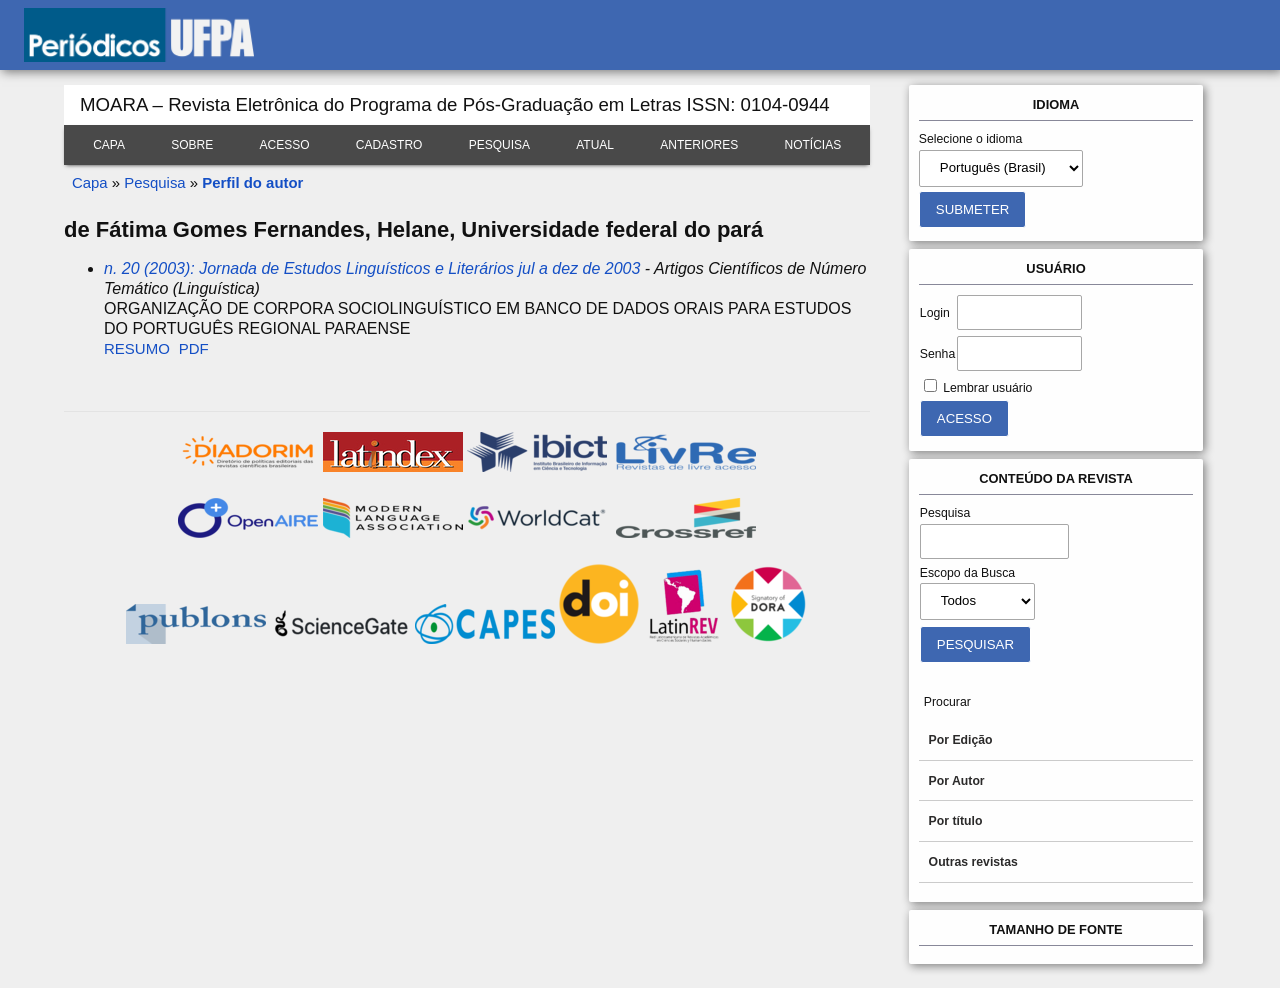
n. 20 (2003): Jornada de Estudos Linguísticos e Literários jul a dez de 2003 (372, 268)
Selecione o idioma (971, 139)
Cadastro (389, 145)
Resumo (137, 348)
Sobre (192, 145)
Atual (595, 145)
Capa (109, 145)
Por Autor (957, 781)
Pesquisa (499, 145)
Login (935, 313)
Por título (956, 821)
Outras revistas (973, 862)
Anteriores (699, 145)
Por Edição (961, 740)
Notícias (813, 145)
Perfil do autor (252, 182)
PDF (194, 348)
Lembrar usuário (987, 388)
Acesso (284, 145)
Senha (937, 354)
